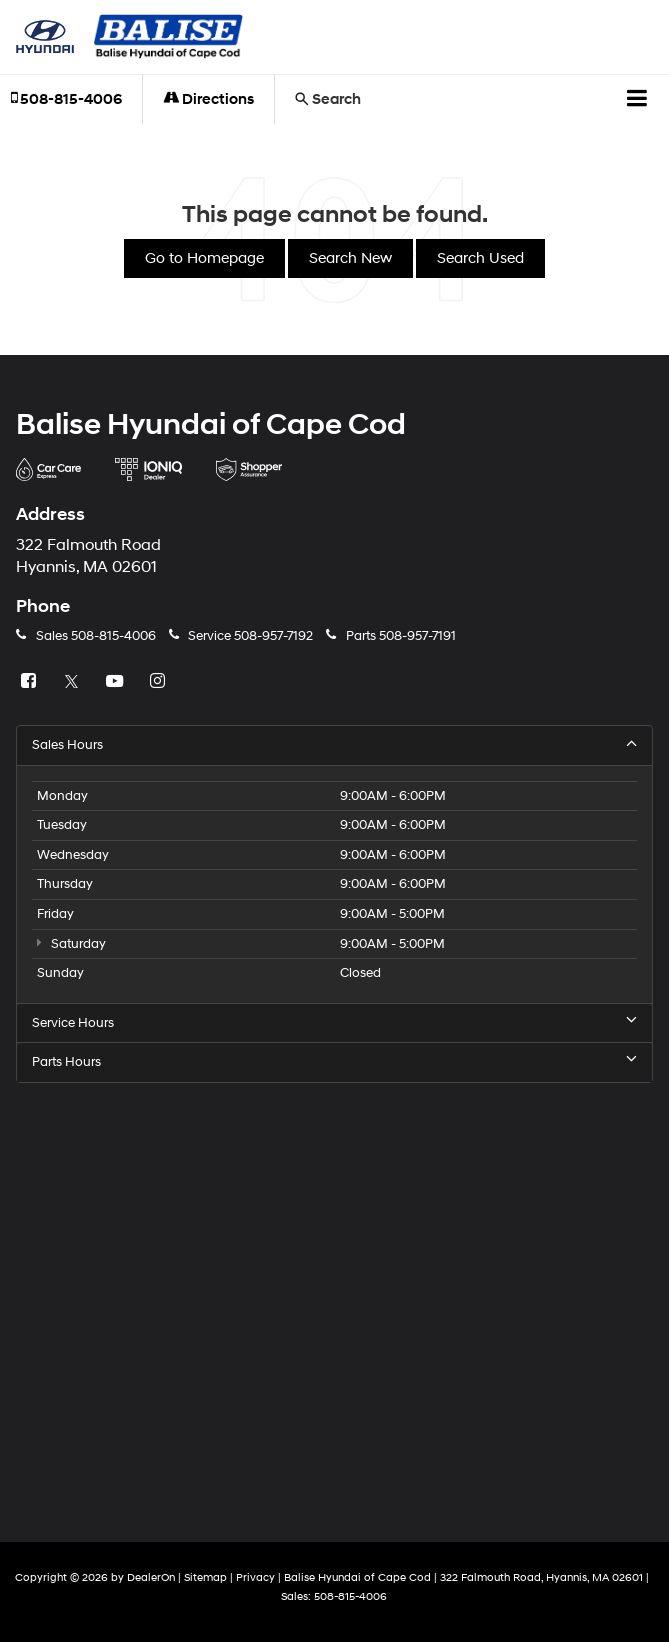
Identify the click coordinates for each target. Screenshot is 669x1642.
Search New (350, 258)
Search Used (480, 258)
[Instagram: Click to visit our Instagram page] (160, 682)
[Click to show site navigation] (637, 100)
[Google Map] (334, 1296)
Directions (208, 99)
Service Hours (334, 1022)
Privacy (255, 1577)
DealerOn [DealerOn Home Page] (151, 1577)
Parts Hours (334, 1061)
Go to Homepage (204, 258)
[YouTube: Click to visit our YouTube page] (117, 682)
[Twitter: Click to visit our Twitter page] (74, 682)
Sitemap (205, 1577)
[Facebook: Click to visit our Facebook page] (31, 682)
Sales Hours (334, 744)
